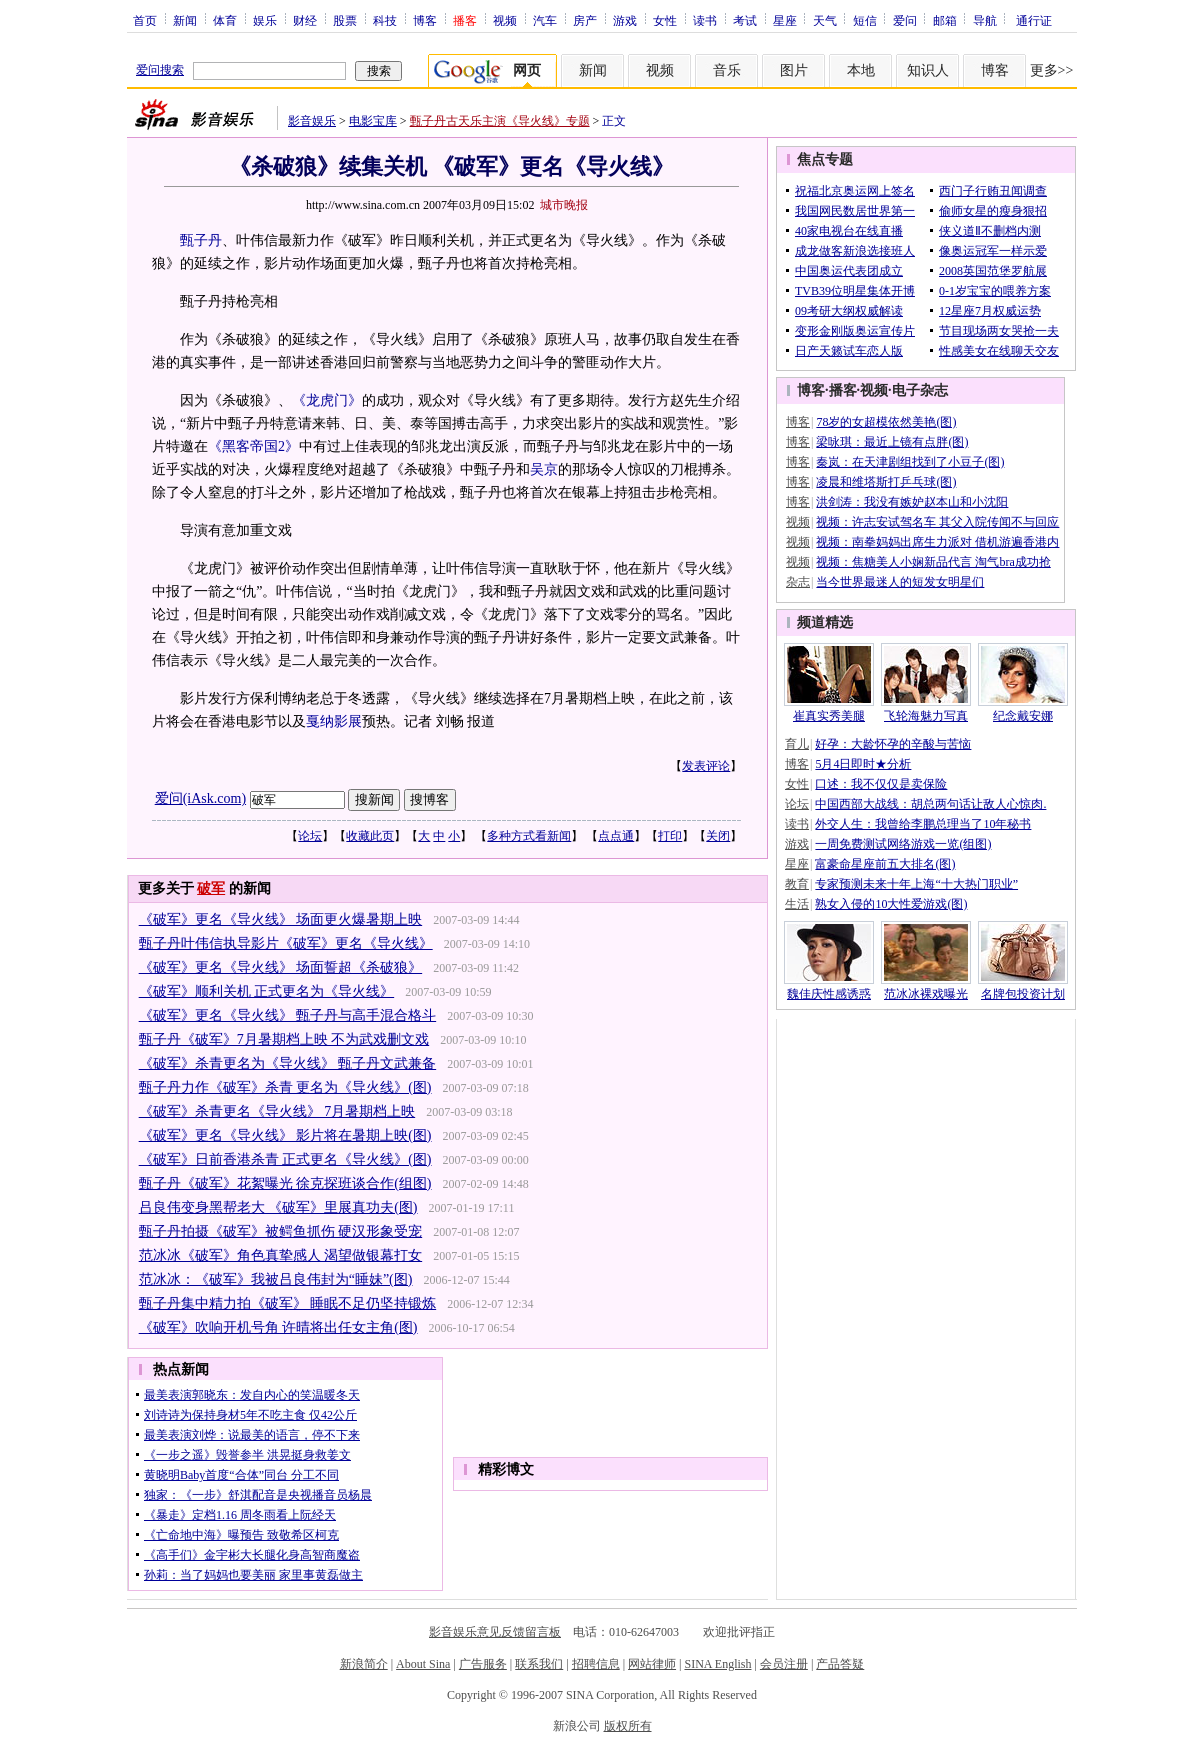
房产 (585, 20)
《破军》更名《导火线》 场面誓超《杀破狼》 (281, 967)
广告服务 (483, 1664)
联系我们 (539, 1664)
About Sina (423, 1664)
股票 (345, 20)
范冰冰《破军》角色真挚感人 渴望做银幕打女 (281, 1255)
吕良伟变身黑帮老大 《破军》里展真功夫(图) (278, 1207)
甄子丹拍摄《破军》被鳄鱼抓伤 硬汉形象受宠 (281, 1231)
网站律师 (652, 1664)
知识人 (928, 70)
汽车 (545, 20)
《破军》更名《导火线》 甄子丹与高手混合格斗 (288, 1015)
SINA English (717, 1664)
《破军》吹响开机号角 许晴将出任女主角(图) (278, 1327)
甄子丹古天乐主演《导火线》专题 (500, 121)
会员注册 (784, 1664)
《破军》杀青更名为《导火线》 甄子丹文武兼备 (288, 1063)
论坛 (310, 836)
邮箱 (945, 20)
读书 (705, 20)
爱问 (905, 20)
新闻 (185, 20)
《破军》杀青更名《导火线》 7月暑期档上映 (277, 1111)
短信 (865, 20)
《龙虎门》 (327, 400)
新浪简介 (364, 1664)
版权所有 (628, 1726)
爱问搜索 (160, 70)
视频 (505, 20)
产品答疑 (840, 1664)
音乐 (727, 70)
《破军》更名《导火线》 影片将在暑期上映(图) (285, 1135)
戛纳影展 (334, 721)
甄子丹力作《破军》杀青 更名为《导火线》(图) (285, 1087)
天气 (825, 20)
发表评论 (706, 766)
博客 (425, 20)
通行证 (1034, 20)
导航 (985, 20)
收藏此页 (370, 836)
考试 (745, 20)
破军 (211, 888)
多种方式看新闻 (529, 836)
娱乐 (265, 20)
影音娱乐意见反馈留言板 (495, 1632)
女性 (665, 20)
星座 (785, 20)
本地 (861, 70)
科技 (385, 20)
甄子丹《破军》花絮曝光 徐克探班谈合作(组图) (285, 1183)
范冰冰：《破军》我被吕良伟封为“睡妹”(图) (276, 1279)
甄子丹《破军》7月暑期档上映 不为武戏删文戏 (284, 1039)
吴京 (544, 469)
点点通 (616, 836)
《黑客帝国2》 (253, 446)
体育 (225, 20)
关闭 (718, 836)
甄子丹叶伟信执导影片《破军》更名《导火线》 (286, 943)
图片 (794, 70)
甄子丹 (201, 240)
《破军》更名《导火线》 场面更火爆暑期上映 (281, 919)
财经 (305, 20)
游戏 (625, 20)
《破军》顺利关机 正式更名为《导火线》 (267, 991)
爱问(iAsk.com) (200, 798)
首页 (145, 20)
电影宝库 (373, 121)
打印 (670, 836)
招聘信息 (596, 1664)
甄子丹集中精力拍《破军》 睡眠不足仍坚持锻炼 (288, 1303)
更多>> (1052, 70)
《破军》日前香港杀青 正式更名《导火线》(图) (285, 1159)
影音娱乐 (312, 121)
